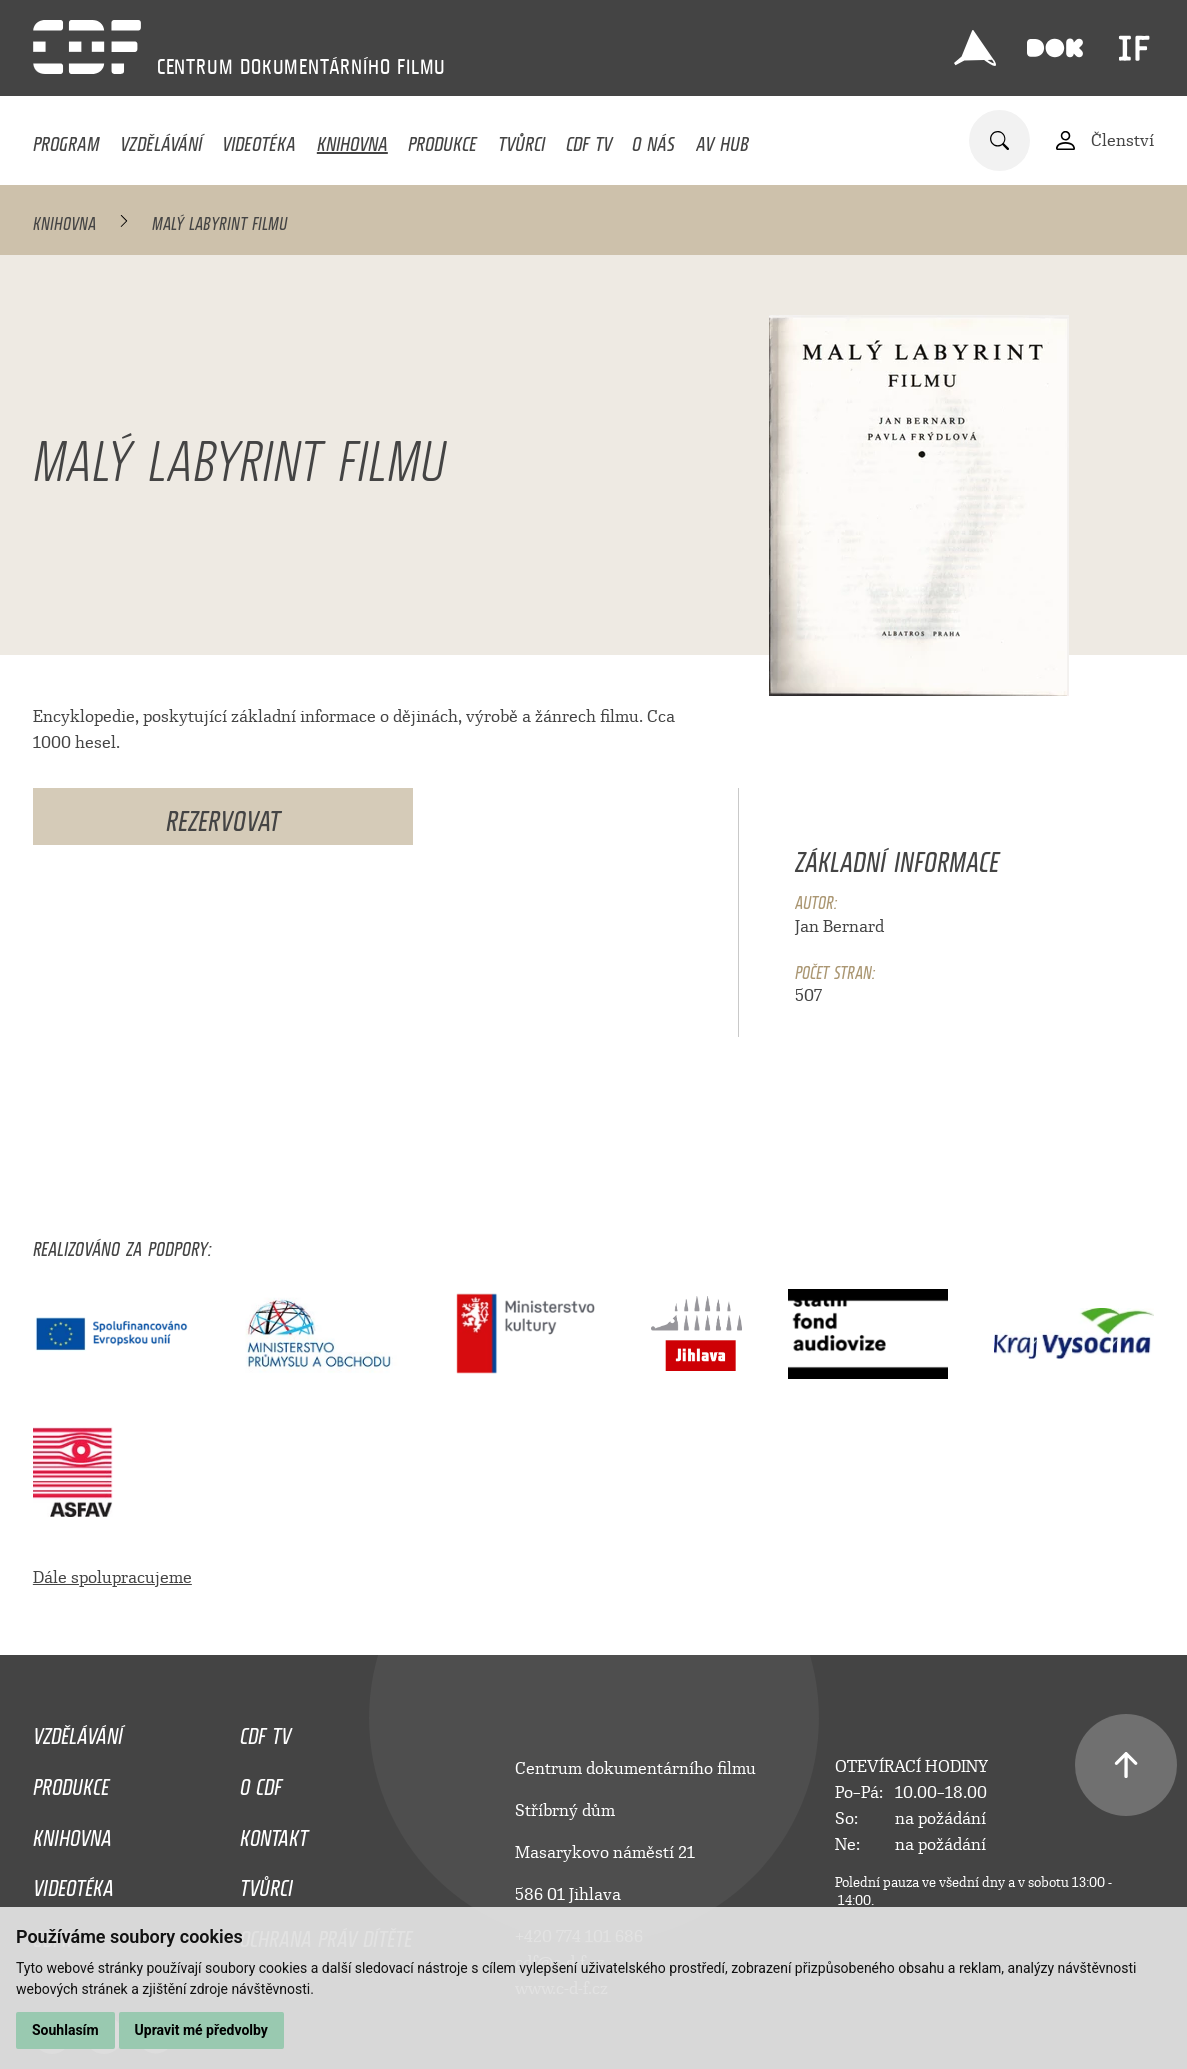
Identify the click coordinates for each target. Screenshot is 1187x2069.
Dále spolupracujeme (112, 1577)
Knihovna (352, 139)
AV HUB (722, 139)
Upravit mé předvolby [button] (201, 2030)
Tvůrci (521, 139)
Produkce (442, 139)
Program (66, 139)
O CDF (261, 1782)
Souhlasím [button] (65, 2030)
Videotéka (259, 139)
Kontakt (274, 1833)
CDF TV (589, 139)
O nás (653, 139)
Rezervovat (223, 816)
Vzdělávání (161, 139)
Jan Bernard (839, 926)
